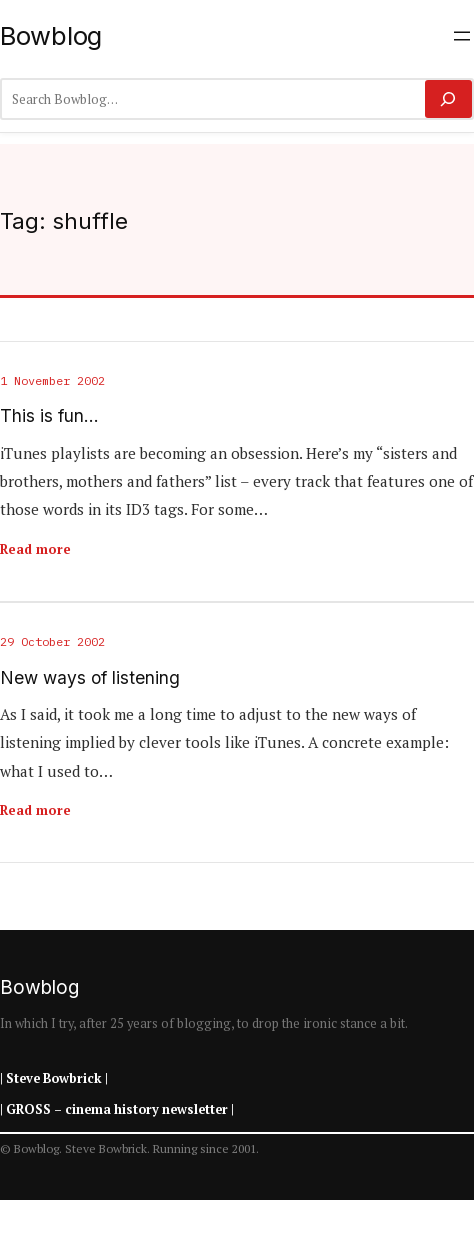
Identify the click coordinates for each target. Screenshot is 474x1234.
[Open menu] (462, 36)
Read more (35, 549)
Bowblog (51, 35)
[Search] (448, 99)
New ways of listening (90, 678)
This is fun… (49, 416)
